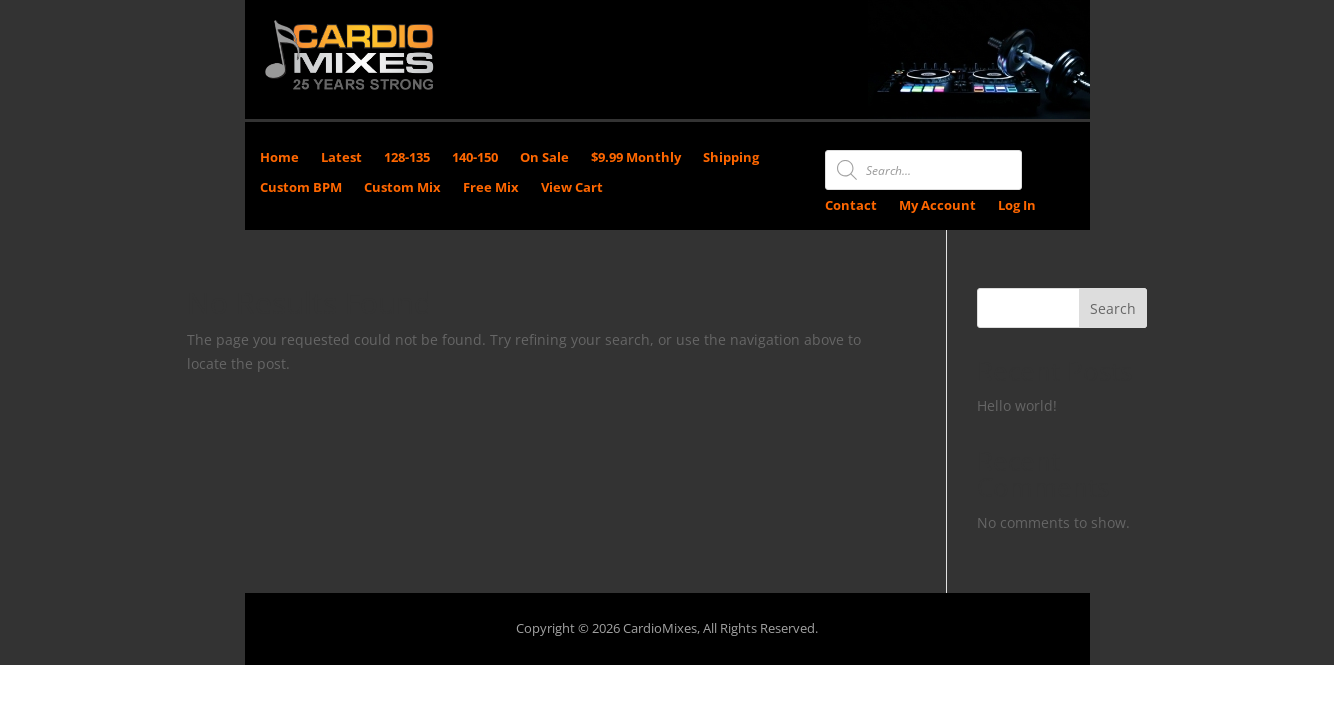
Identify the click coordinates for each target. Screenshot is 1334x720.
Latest (341, 158)
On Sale (544, 158)
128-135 (407, 158)
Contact (851, 206)
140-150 (475, 158)
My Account (937, 206)
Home (279, 158)
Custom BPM (301, 188)
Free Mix (491, 188)
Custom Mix (402, 188)
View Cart (572, 188)
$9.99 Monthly (636, 158)
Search (1113, 308)
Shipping (731, 158)
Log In (1017, 206)
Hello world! (1017, 405)
